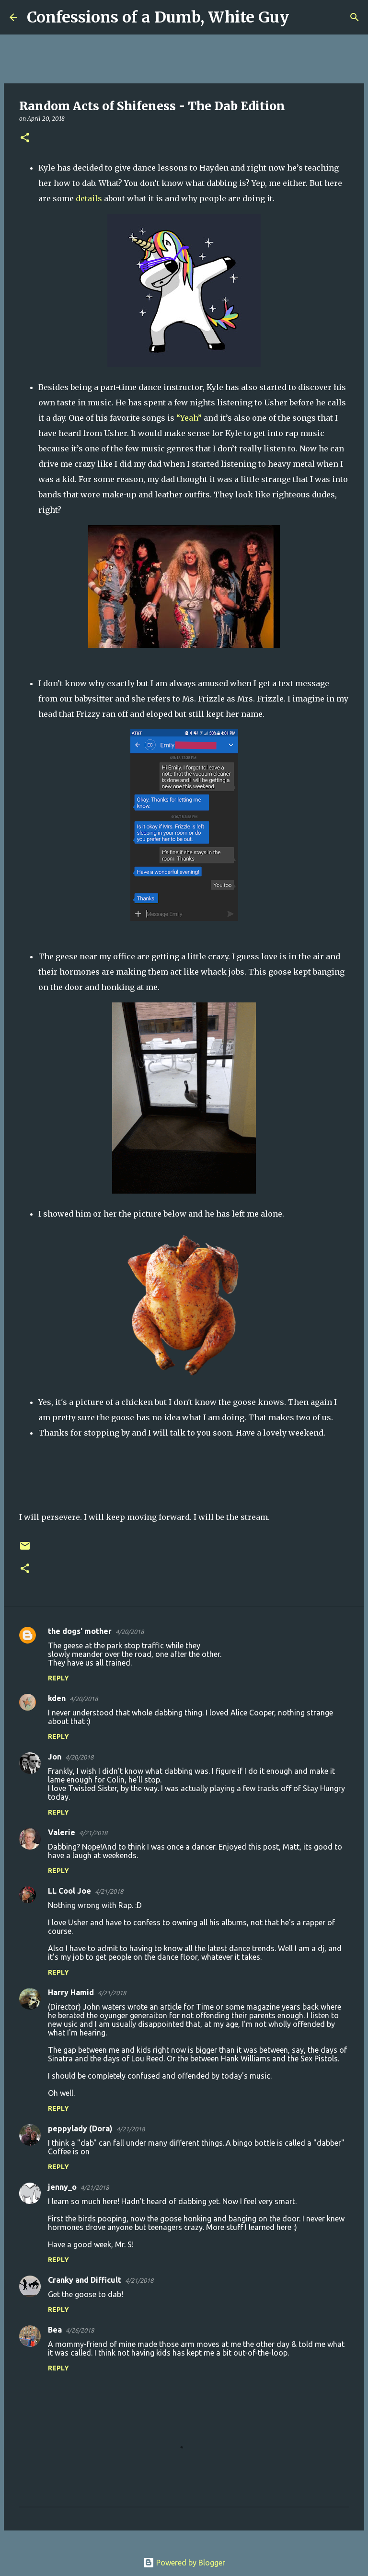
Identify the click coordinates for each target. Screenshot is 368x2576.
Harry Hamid (71, 1992)
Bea (55, 2329)
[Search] (302, 17)
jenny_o (62, 2187)
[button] (25, 138)
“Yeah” (189, 418)
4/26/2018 (80, 2330)
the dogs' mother (80, 1631)
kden (57, 1698)
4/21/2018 (93, 1832)
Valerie (61, 1832)
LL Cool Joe (69, 1890)
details (89, 198)
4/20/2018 (129, 1631)
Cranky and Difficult (84, 2280)
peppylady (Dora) (80, 2128)
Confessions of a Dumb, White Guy (158, 17)
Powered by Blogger (184, 2562)
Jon (54, 1756)
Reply (58, 1678)
